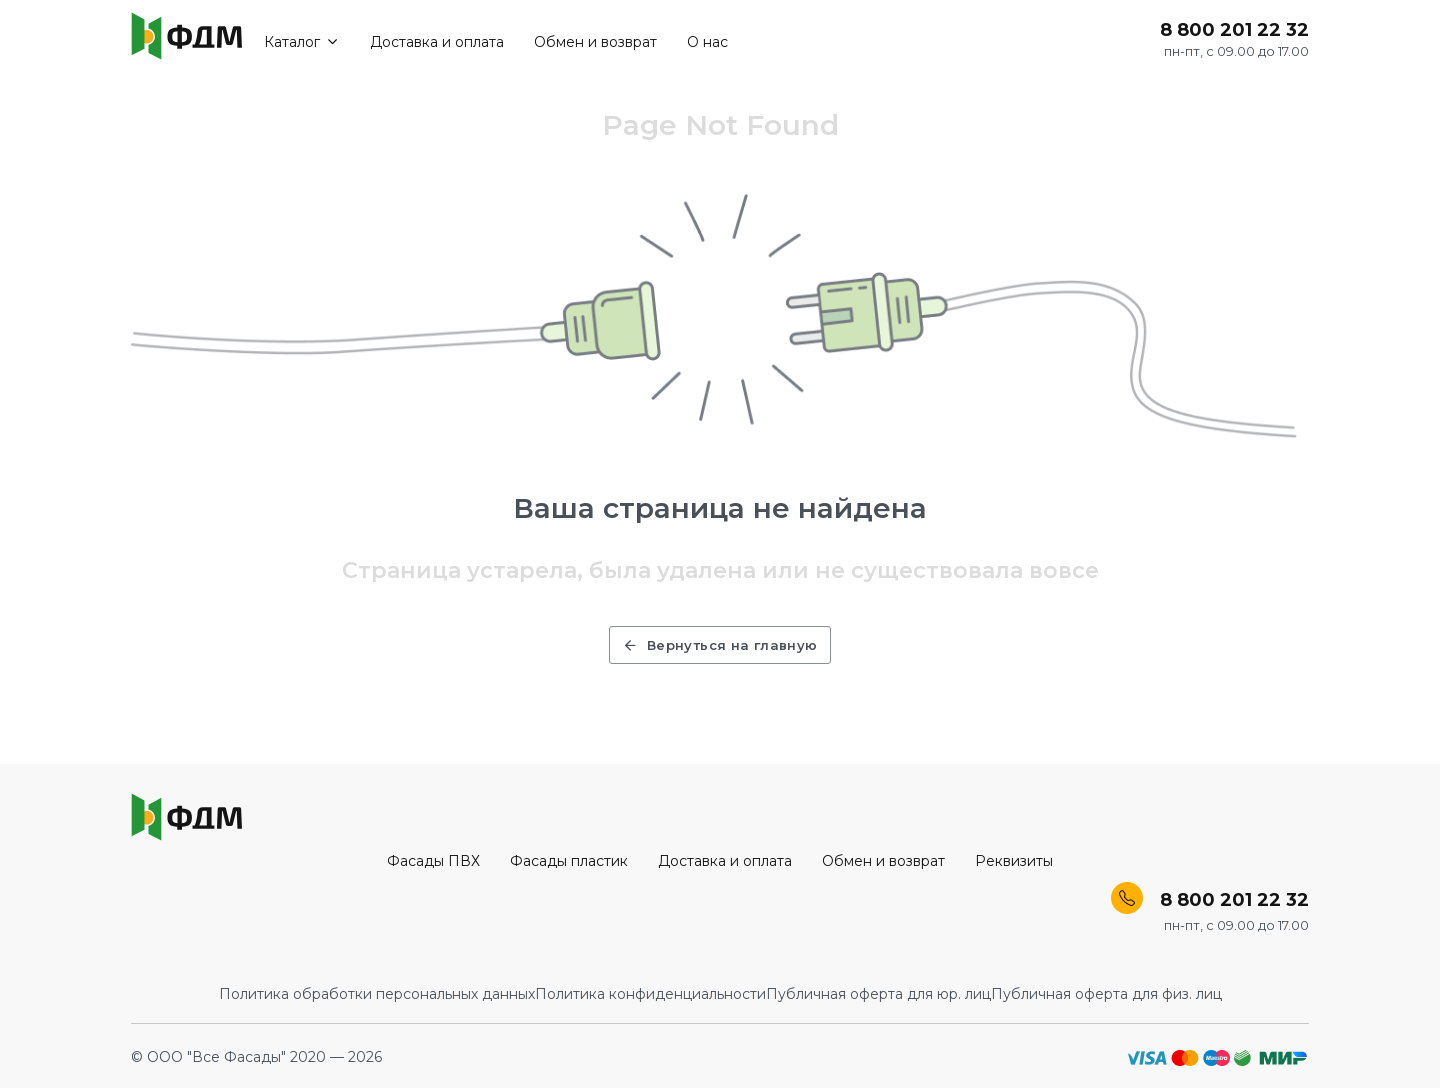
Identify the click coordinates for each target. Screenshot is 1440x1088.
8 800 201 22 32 (1234, 30)
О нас (721, 42)
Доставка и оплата (451, 42)
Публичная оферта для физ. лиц (1106, 994)
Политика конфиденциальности (650, 994)
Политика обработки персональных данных (377, 994)
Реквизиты (1014, 861)
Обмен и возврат (609, 42)
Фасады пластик (569, 861)
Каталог (316, 42)
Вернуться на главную (719, 645)
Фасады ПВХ (433, 861)
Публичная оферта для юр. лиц (878, 994)
